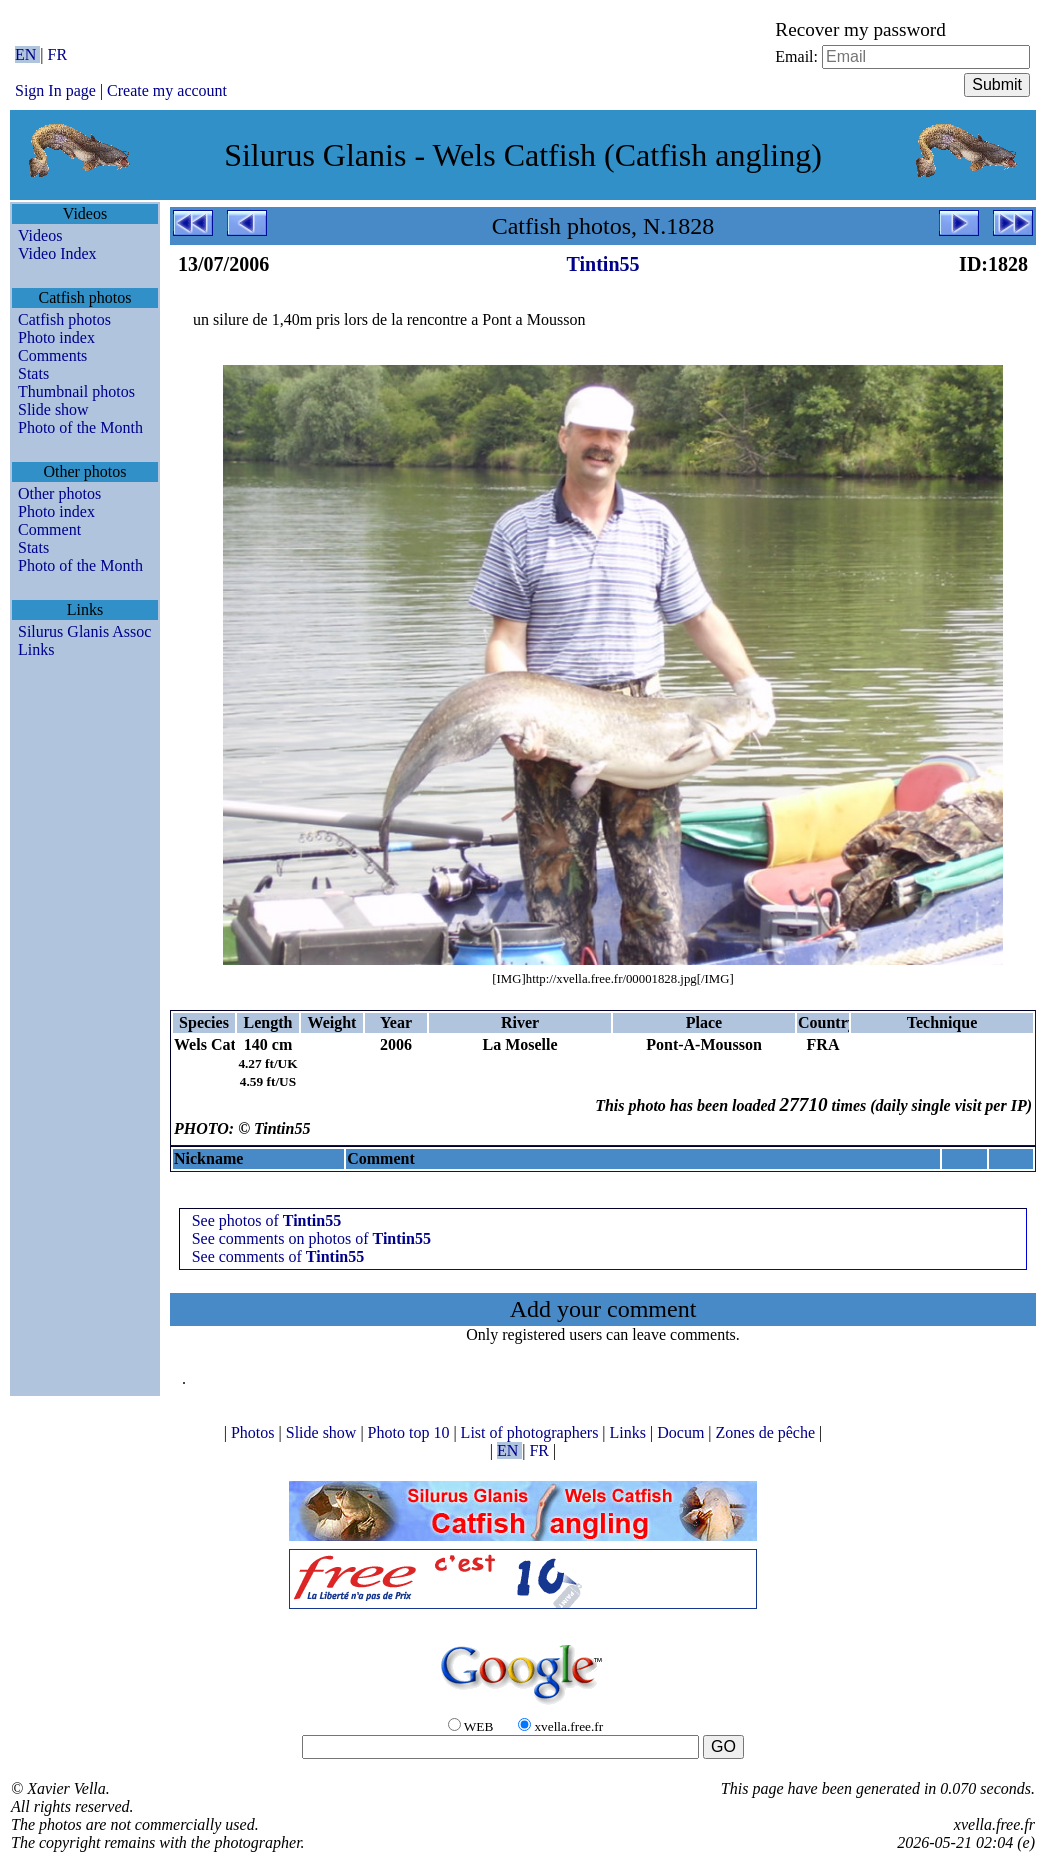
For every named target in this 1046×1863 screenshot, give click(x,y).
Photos (255, 1432)
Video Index (57, 253)
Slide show (53, 409)
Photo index (56, 337)
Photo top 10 (411, 1432)
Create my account (167, 90)
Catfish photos (64, 319)
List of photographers (532, 1432)
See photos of (267, 1220)
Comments (52, 355)
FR (58, 54)
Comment (49, 529)
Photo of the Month (80, 427)
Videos (40, 235)
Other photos (59, 493)
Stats (33, 373)
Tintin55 (603, 264)
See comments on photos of (311, 1238)
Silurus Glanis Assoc (84, 631)
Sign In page (55, 90)
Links (36, 649)
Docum (682, 1432)
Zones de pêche (768, 1432)
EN (27, 54)
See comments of (278, 1256)
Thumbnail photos (76, 391)
